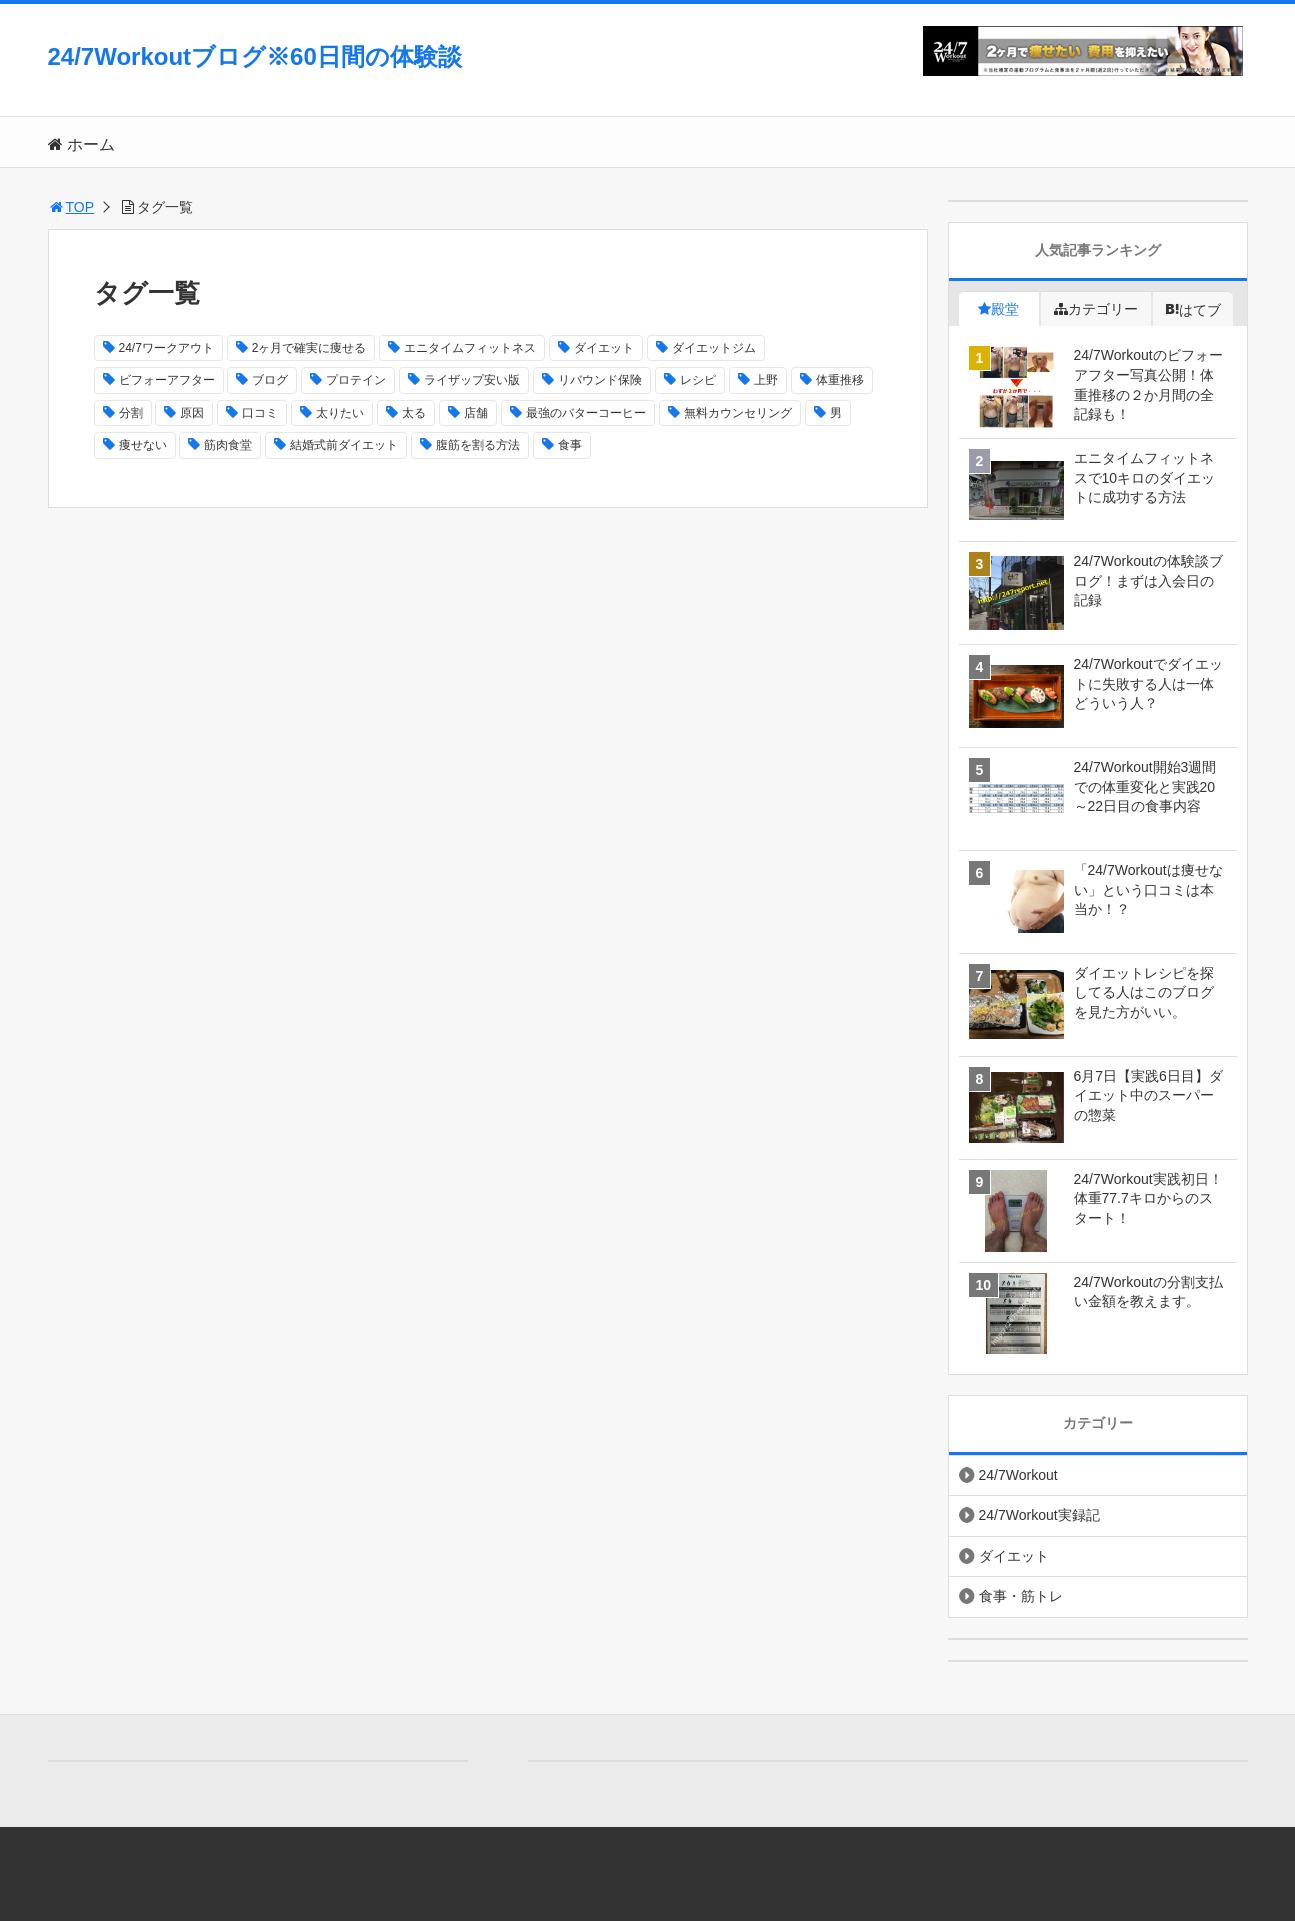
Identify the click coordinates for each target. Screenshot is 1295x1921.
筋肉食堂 (228, 445)
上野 (766, 380)
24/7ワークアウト (166, 348)
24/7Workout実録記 (1039, 1515)
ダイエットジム (714, 348)
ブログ (270, 380)
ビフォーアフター (167, 380)
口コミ (260, 413)
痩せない (143, 445)
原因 (192, 413)
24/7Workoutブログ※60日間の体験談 (255, 56)
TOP (71, 207)
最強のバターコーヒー (586, 413)
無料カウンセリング (738, 413)
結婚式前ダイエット (344, 445)
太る (414, 413)
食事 (570, 445)
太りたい (340, 413)
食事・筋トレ (1021, 1596)
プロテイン (356, 380)
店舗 (476, 413)
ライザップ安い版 (472, 380)
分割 (131, 413)
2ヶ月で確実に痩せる (309, 348)
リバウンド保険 (600, 380)
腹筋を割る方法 (478, 445)
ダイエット (604, 348)
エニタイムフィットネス (470, 348)
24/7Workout (1018, 1475)
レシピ (698, 380)
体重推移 (840, 380)
